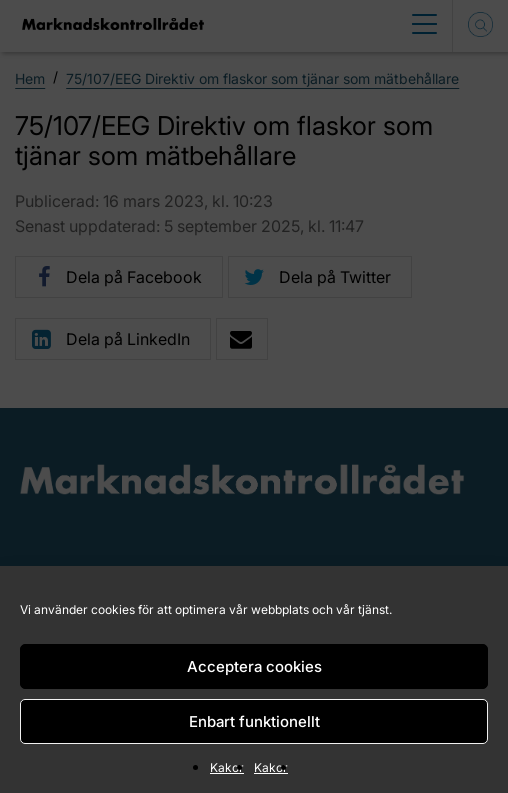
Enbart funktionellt (254, 721)
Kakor (227, 767)
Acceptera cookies (254, 666)
